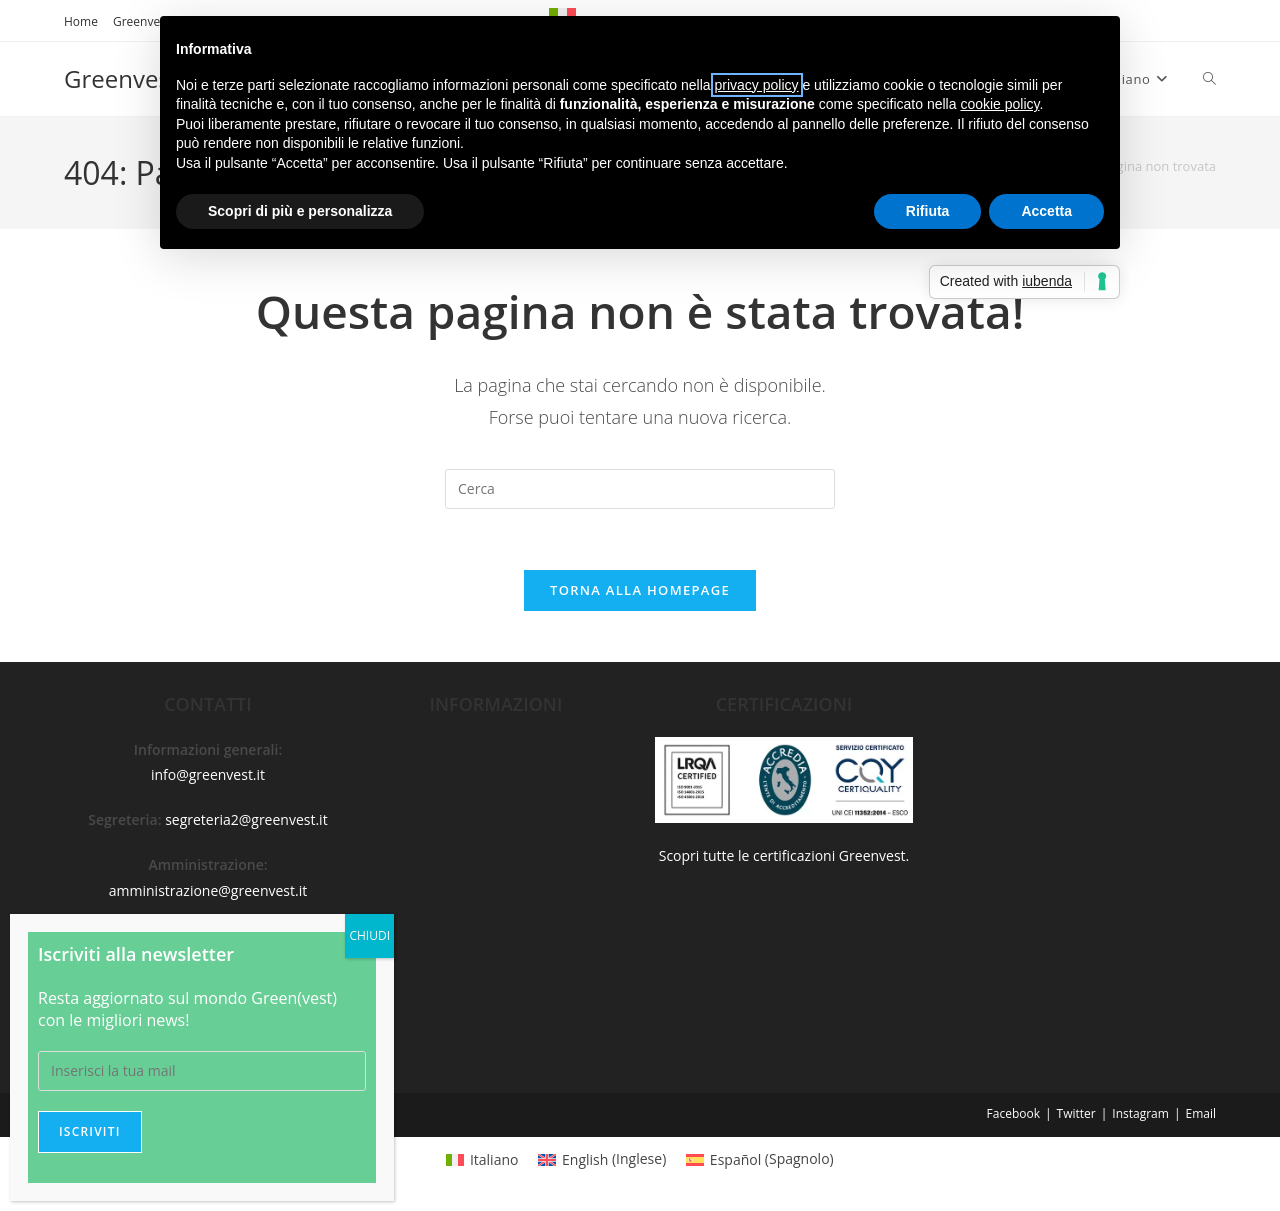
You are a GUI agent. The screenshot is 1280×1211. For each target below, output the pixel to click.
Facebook (1013, 1113)
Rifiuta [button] (928, 211)
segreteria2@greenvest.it (246, 819)
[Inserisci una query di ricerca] (640, 489)
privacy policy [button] (757, 85)
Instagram (1140, 1113)
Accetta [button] (1046, 211)
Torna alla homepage (640, 590)
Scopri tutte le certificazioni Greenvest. (784, 855)
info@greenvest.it (208, 774)
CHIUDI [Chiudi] (369, 935)
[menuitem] (482, 1159)
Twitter (1076, 1113)
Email (1200, 1113)
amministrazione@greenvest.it (208, 890)
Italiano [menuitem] (494, 1159)
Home (81, 21)
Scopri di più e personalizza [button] (300, 211)
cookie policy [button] (999, 104)
